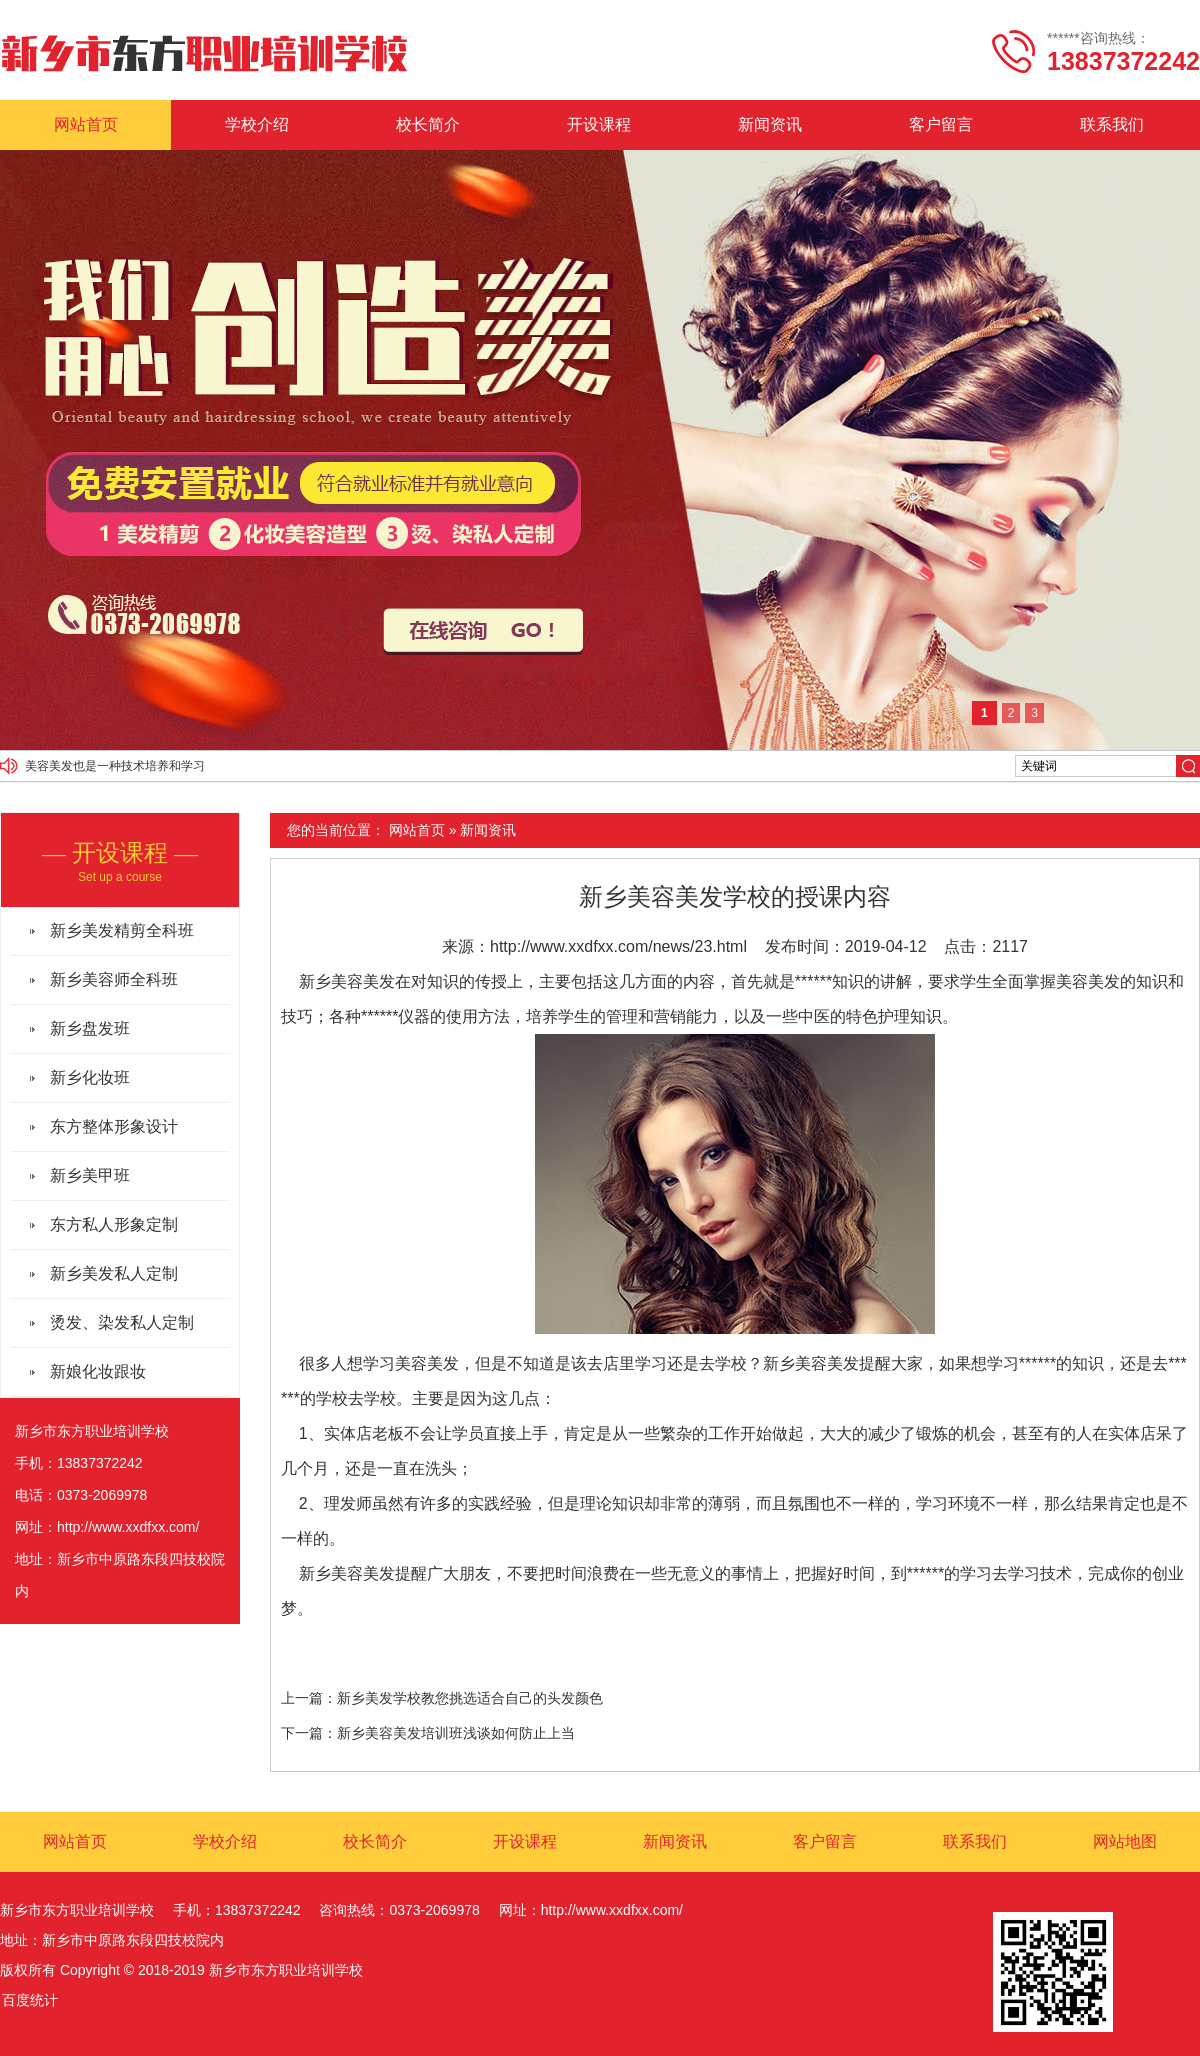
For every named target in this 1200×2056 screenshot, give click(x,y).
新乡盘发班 (90, 1028)
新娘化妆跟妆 (98, 1371)
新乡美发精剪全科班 (122, 930)
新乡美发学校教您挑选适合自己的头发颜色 (470, 1698)
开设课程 (599, 124)
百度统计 (30, 2000)
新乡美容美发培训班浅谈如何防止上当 (456, 1733)
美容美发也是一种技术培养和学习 (115, 766)
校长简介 (428, 124)
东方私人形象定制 (114, 1224)
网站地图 (1125, 1841)
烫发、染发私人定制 (122, 1322)
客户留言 (941, 124)
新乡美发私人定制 (114, 1273)
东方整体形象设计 (114, 1126)
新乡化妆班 (90, 1077)
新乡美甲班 (90, 1175)
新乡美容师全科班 (114, 979)
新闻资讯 (770, 124)
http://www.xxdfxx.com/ (128, 1527)
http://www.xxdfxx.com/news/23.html (618, 946)
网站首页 (86, 124)
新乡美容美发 (347, 981)
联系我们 (1112, 124)
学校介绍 (257, 124)
